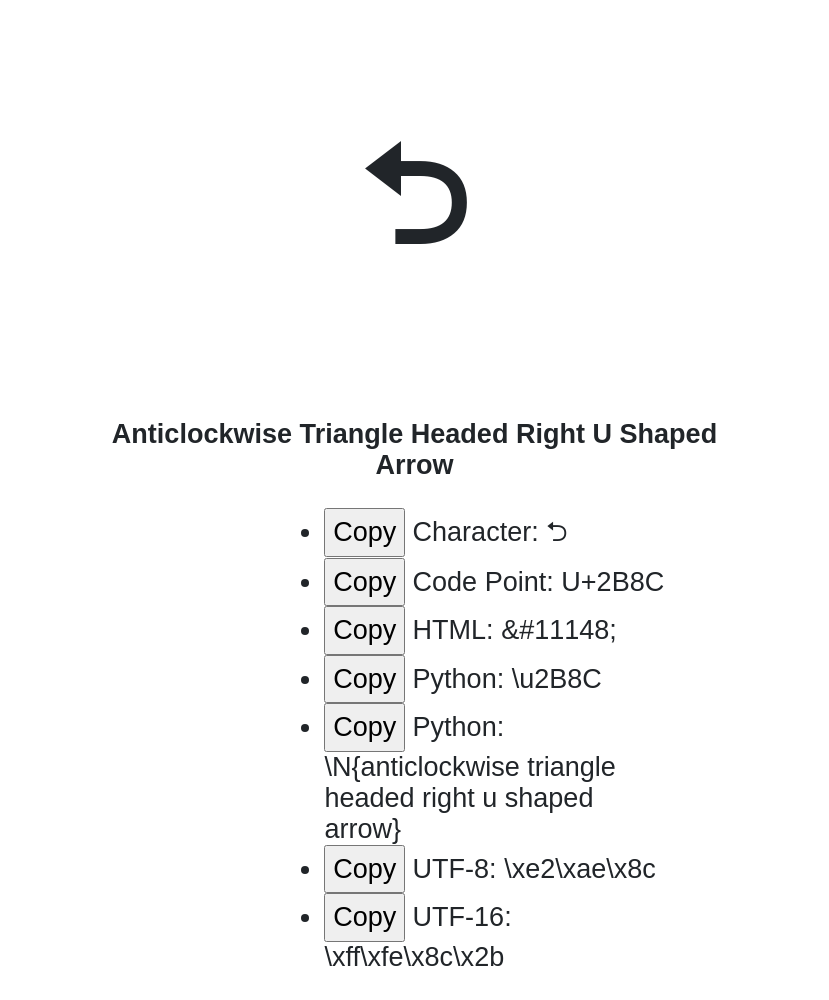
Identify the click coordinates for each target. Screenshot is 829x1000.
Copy (364, 532)
